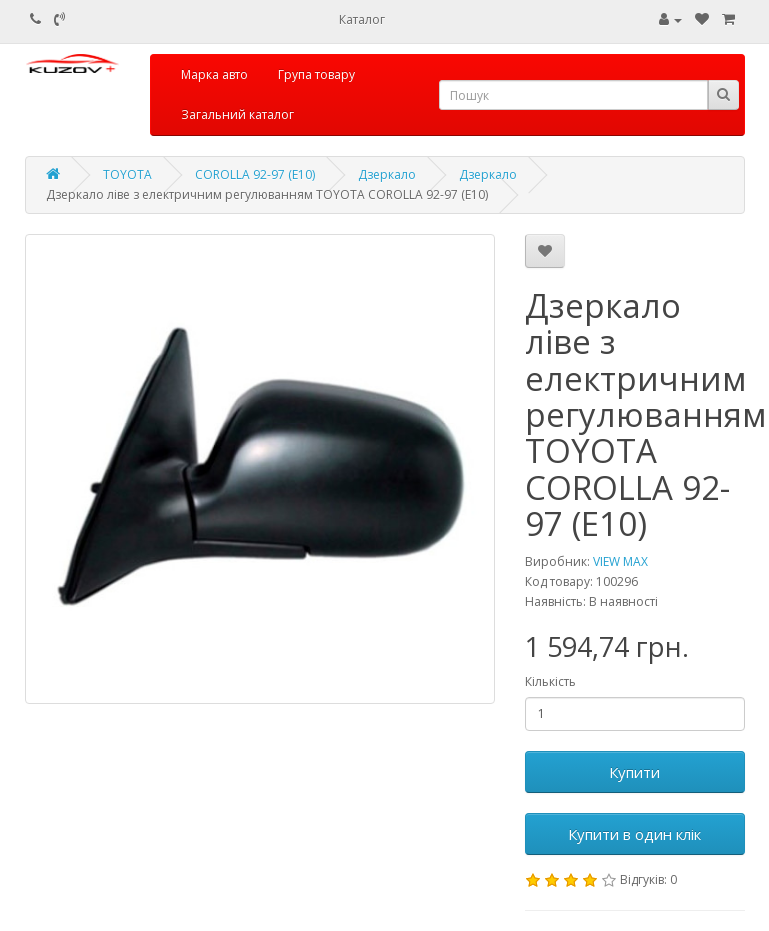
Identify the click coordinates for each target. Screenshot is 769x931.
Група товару (316, 74)
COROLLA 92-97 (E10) (255, 174)
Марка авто (214, 74)
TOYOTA (127, 174)
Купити (634, 772)
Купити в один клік (634, 834)
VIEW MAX (620, 561)
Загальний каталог (237, 114)
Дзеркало (387, 174)
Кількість (550, 681)
